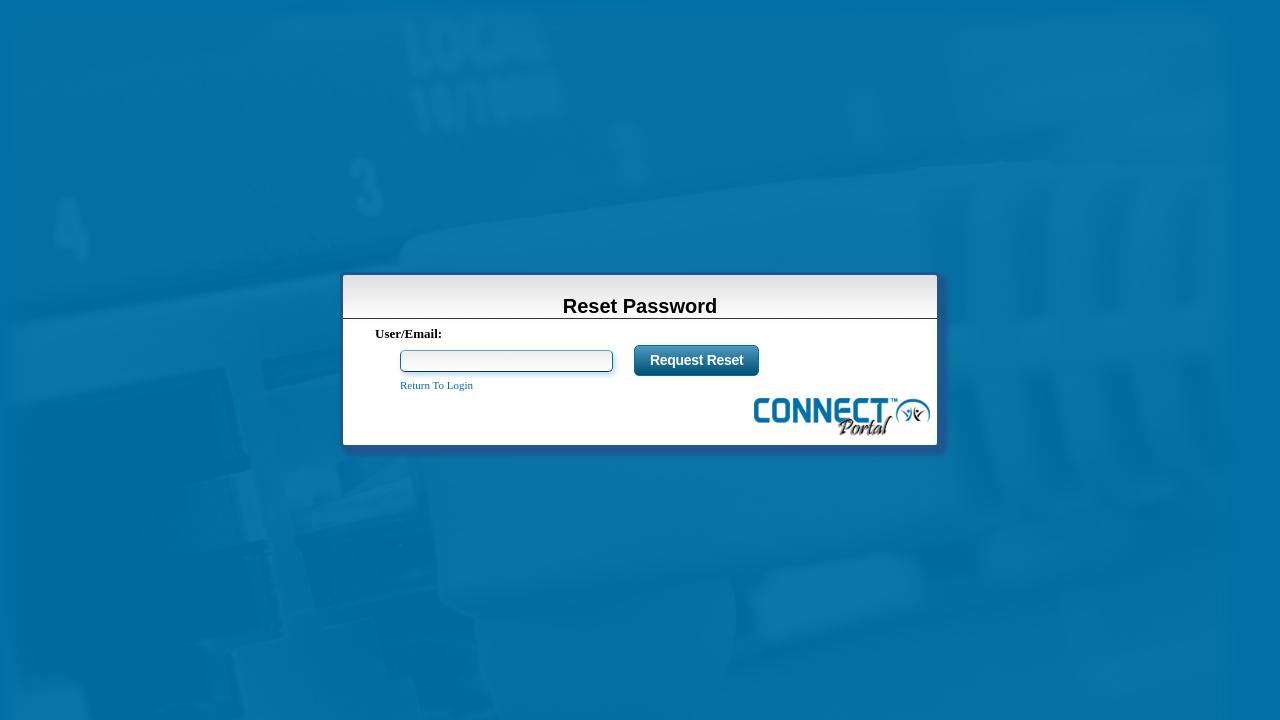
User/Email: (408, 333)
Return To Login (436, 385)
